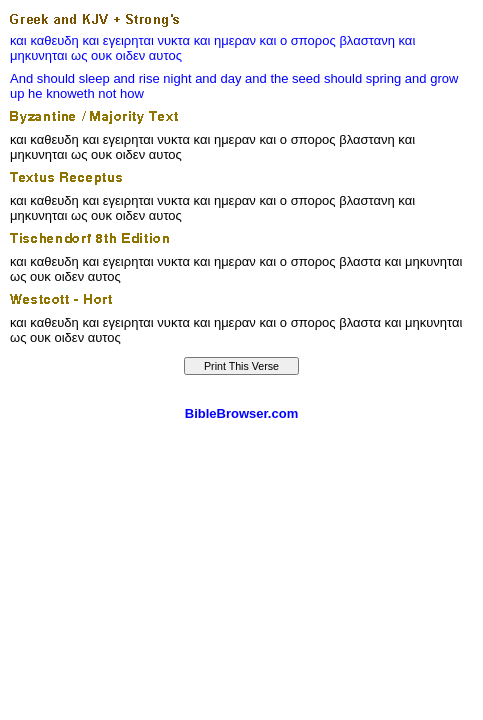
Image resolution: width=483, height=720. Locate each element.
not (107, 93)
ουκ (101, 55)
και (18, 40)
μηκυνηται (38, 55)
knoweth (70, 93)
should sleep (73, 78)
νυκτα (173, 40)
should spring (362, 78)
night (177, 78)
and (124, 78)
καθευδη (54, 40)
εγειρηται (128, 40)
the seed (295, 78)
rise (149, 78)
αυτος (165, 55)
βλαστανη (367, 40)
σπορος (313, 40)
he (35, 93)
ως (79, 55)
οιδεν (131, 55)
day (230, 78)
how (132, 93)
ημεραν (235, 40)
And (21, 78)
